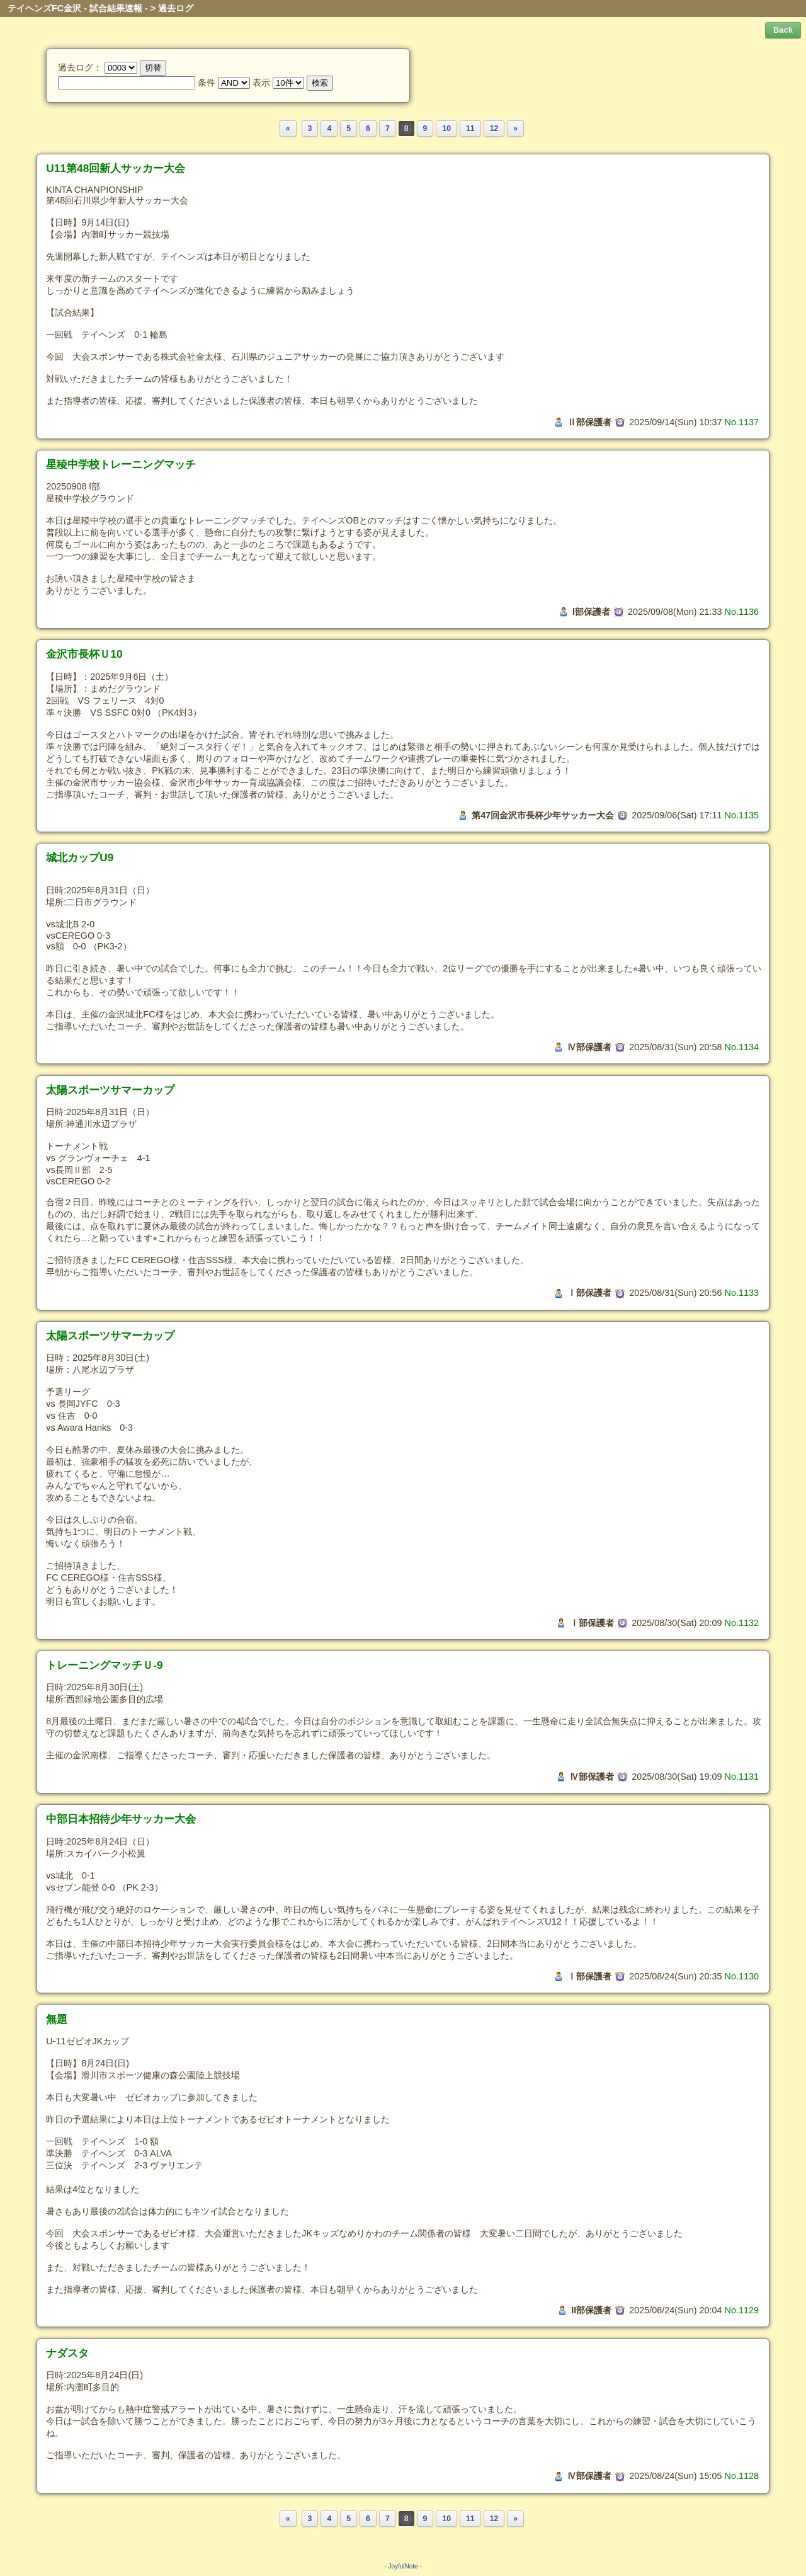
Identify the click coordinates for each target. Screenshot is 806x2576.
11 (470, 128)
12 (494, 128)
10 (446, 128)
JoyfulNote (402, 2566)
